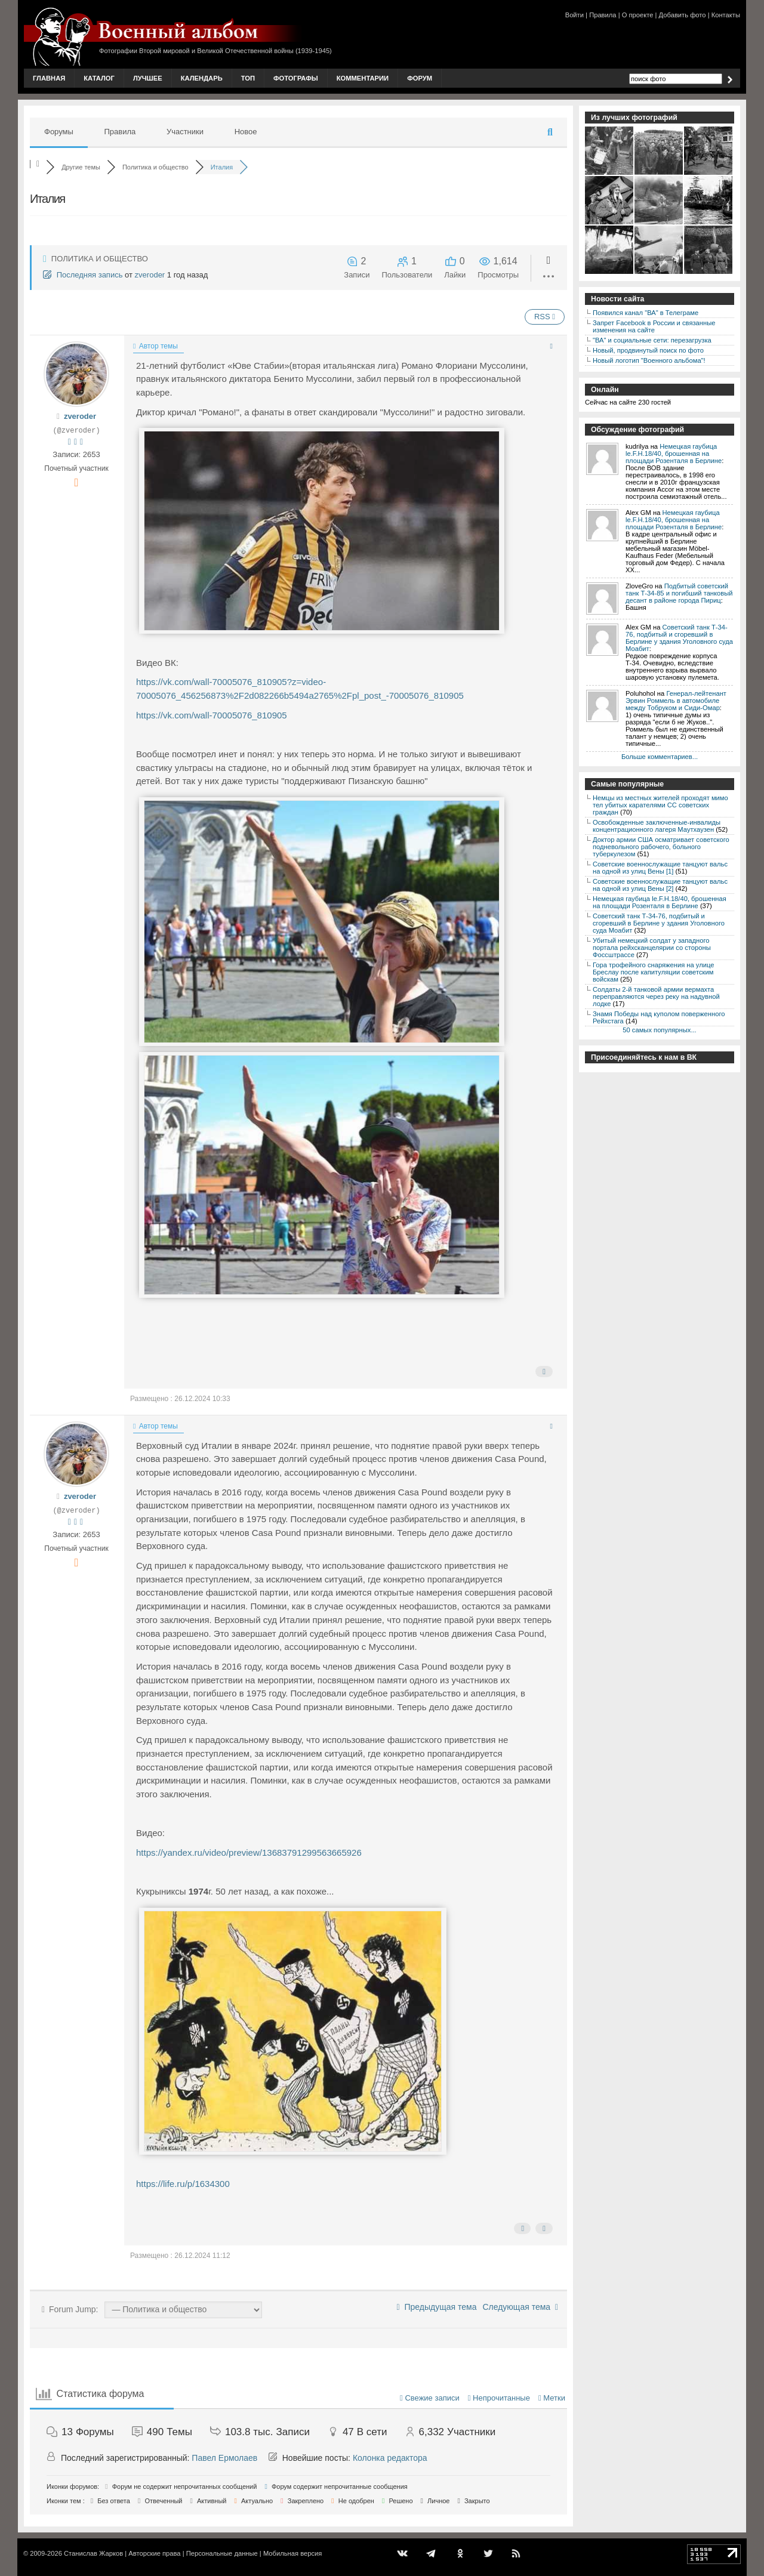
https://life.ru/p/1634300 (183, 2184)
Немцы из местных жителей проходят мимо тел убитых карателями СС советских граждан (660, 805)
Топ (248, 78)
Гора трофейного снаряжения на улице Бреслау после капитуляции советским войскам (653, 972)
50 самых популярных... (659, 1030)
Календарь (202, 78)
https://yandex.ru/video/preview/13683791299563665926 (249, 1852)
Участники (185, 131)
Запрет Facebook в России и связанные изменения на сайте (654, 326)
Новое (246, 131)
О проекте (638, 14)
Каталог (99, 78)
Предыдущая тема (437, 2307)
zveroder (150, 274)
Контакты (725, 14)
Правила (602, 14)
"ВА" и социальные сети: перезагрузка (652, 340)
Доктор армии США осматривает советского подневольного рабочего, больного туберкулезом (661, 846)
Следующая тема (520, 2307)
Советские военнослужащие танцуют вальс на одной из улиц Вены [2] (660, 885)
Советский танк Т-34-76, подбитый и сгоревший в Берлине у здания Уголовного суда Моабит (679, 638)
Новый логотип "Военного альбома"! (649, 360)
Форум (419, 78)
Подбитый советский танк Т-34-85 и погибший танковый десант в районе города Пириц (679, 593)
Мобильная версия (292, 2553)
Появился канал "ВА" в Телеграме (645, 312)
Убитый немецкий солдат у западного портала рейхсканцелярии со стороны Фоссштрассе (652, 947)
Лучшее (147, 78)
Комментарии (363, 78)
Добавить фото (682, 14)
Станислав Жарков (93, 2553)
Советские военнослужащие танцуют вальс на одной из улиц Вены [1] (660, 867)
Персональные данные (222, 2553)
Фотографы (295, 78)
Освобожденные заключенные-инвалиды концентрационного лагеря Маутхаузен (656, 826)
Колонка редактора (390, 2458)
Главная (49, 78)
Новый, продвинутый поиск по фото (648, 350)
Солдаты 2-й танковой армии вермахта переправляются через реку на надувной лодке (656, 996)
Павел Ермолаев (224, 2458)
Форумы (58, 131)
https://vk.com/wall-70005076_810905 (211, 715)
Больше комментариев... (659, 756)
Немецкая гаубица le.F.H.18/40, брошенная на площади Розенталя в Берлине (674, 453)
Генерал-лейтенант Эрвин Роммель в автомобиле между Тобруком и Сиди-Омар (676, 700)
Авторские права (154, 2553)
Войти (574, 14)
